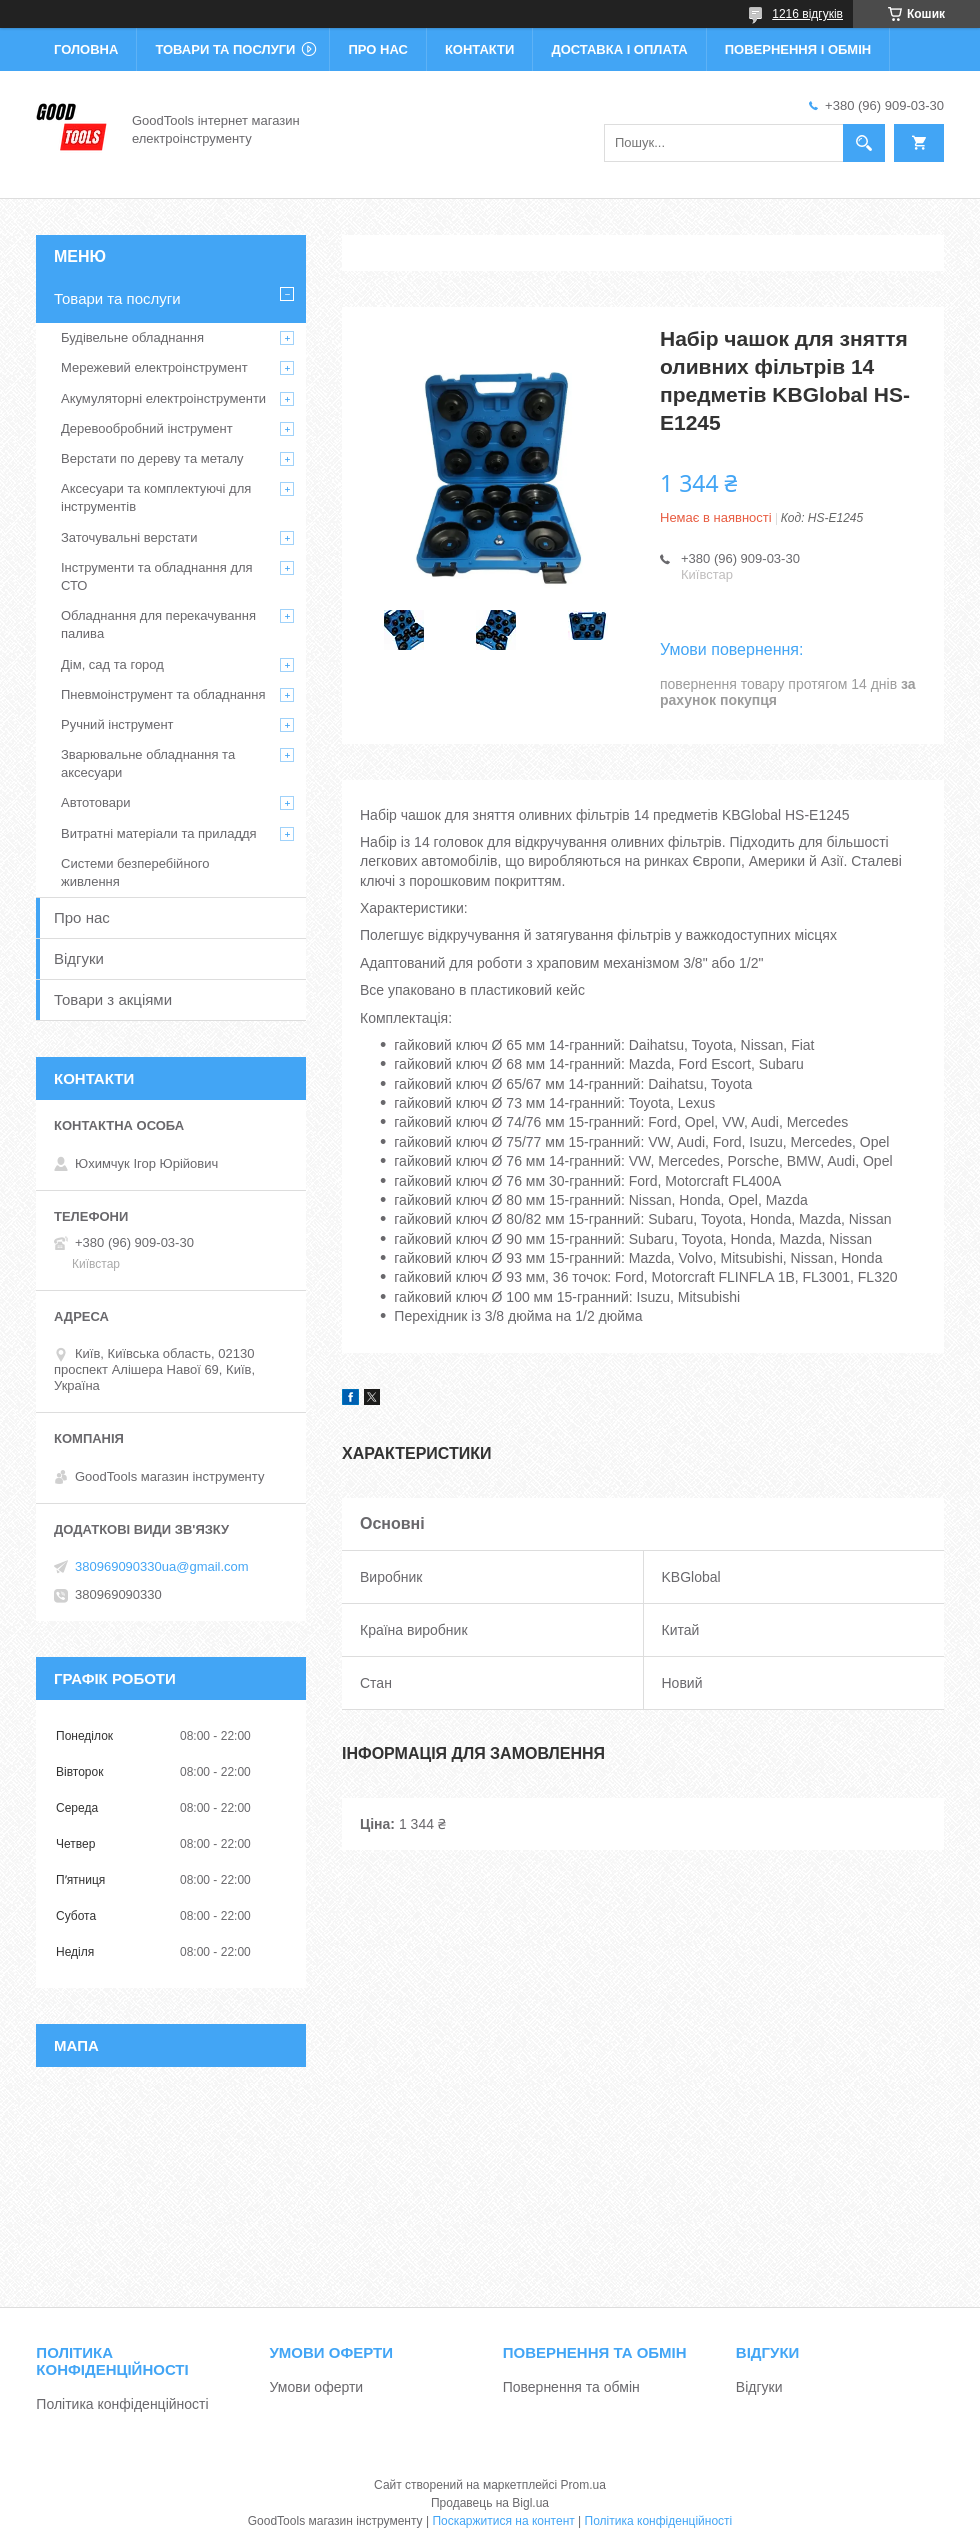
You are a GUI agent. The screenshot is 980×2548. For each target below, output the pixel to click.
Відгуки (79, 958)
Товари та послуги (225, 49)
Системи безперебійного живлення (135, 872)
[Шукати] (864, 143)
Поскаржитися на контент (503, 2521)
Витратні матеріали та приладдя (159, 833)
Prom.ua (583, 2485)
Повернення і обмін (798, 49)
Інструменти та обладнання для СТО (157, 576)
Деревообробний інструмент (147, 428)
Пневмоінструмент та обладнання (163, 694)
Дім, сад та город (112, 664)
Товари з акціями (113, 999)
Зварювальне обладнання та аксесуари (148, 763)
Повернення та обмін (571, 2387)
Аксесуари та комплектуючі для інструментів (156, 497)
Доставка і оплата (619, 49)
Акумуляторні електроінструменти (163, 398)
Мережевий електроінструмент (154, 367)
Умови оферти (317, 2387)
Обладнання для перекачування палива (158, 624)
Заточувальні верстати (129, 537)
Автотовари (96, 802)
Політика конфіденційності (122, 2404)
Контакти (480, 49)
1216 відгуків (807, 14)
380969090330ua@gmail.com (162, 1566)
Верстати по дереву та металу (152, 458)
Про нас (377, 49)
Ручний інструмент (117, 724)
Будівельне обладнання (132, 337)
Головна (86, 49)
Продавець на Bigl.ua (490, 2503)
